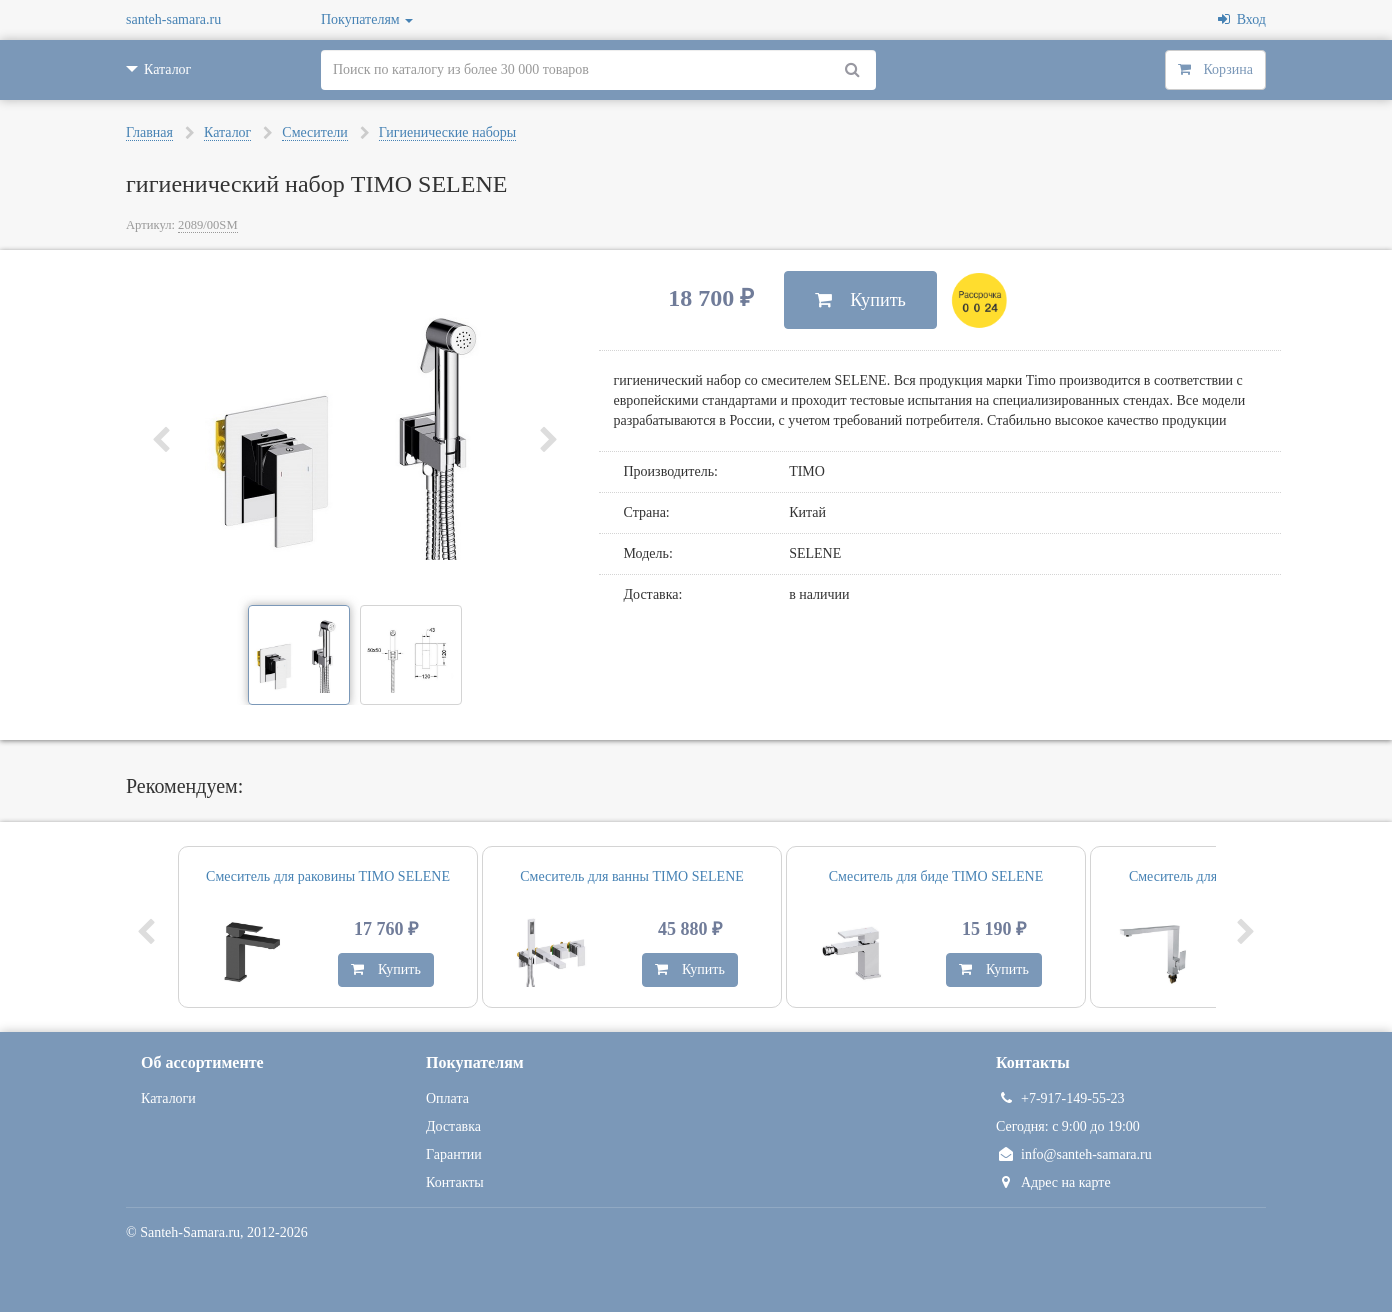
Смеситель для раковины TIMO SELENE (328, 876)
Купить (860, 300)
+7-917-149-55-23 (1060, 1098)
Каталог (227, 132)
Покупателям (367, 19)
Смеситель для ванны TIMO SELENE (632, 876)
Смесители (314, 132)
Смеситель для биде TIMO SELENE (936, 876)
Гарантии (454, 1154)
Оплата (447, 1098)
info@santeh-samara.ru (1074, 1154)
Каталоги (168, 1098)
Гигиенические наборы (448, 132)
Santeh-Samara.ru (190, 1232)
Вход (1242, 19)
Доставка (453, 1126)
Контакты (455, 1182)
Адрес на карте (1053, 1182)
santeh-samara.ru (173, 19)
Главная (149, 132)
